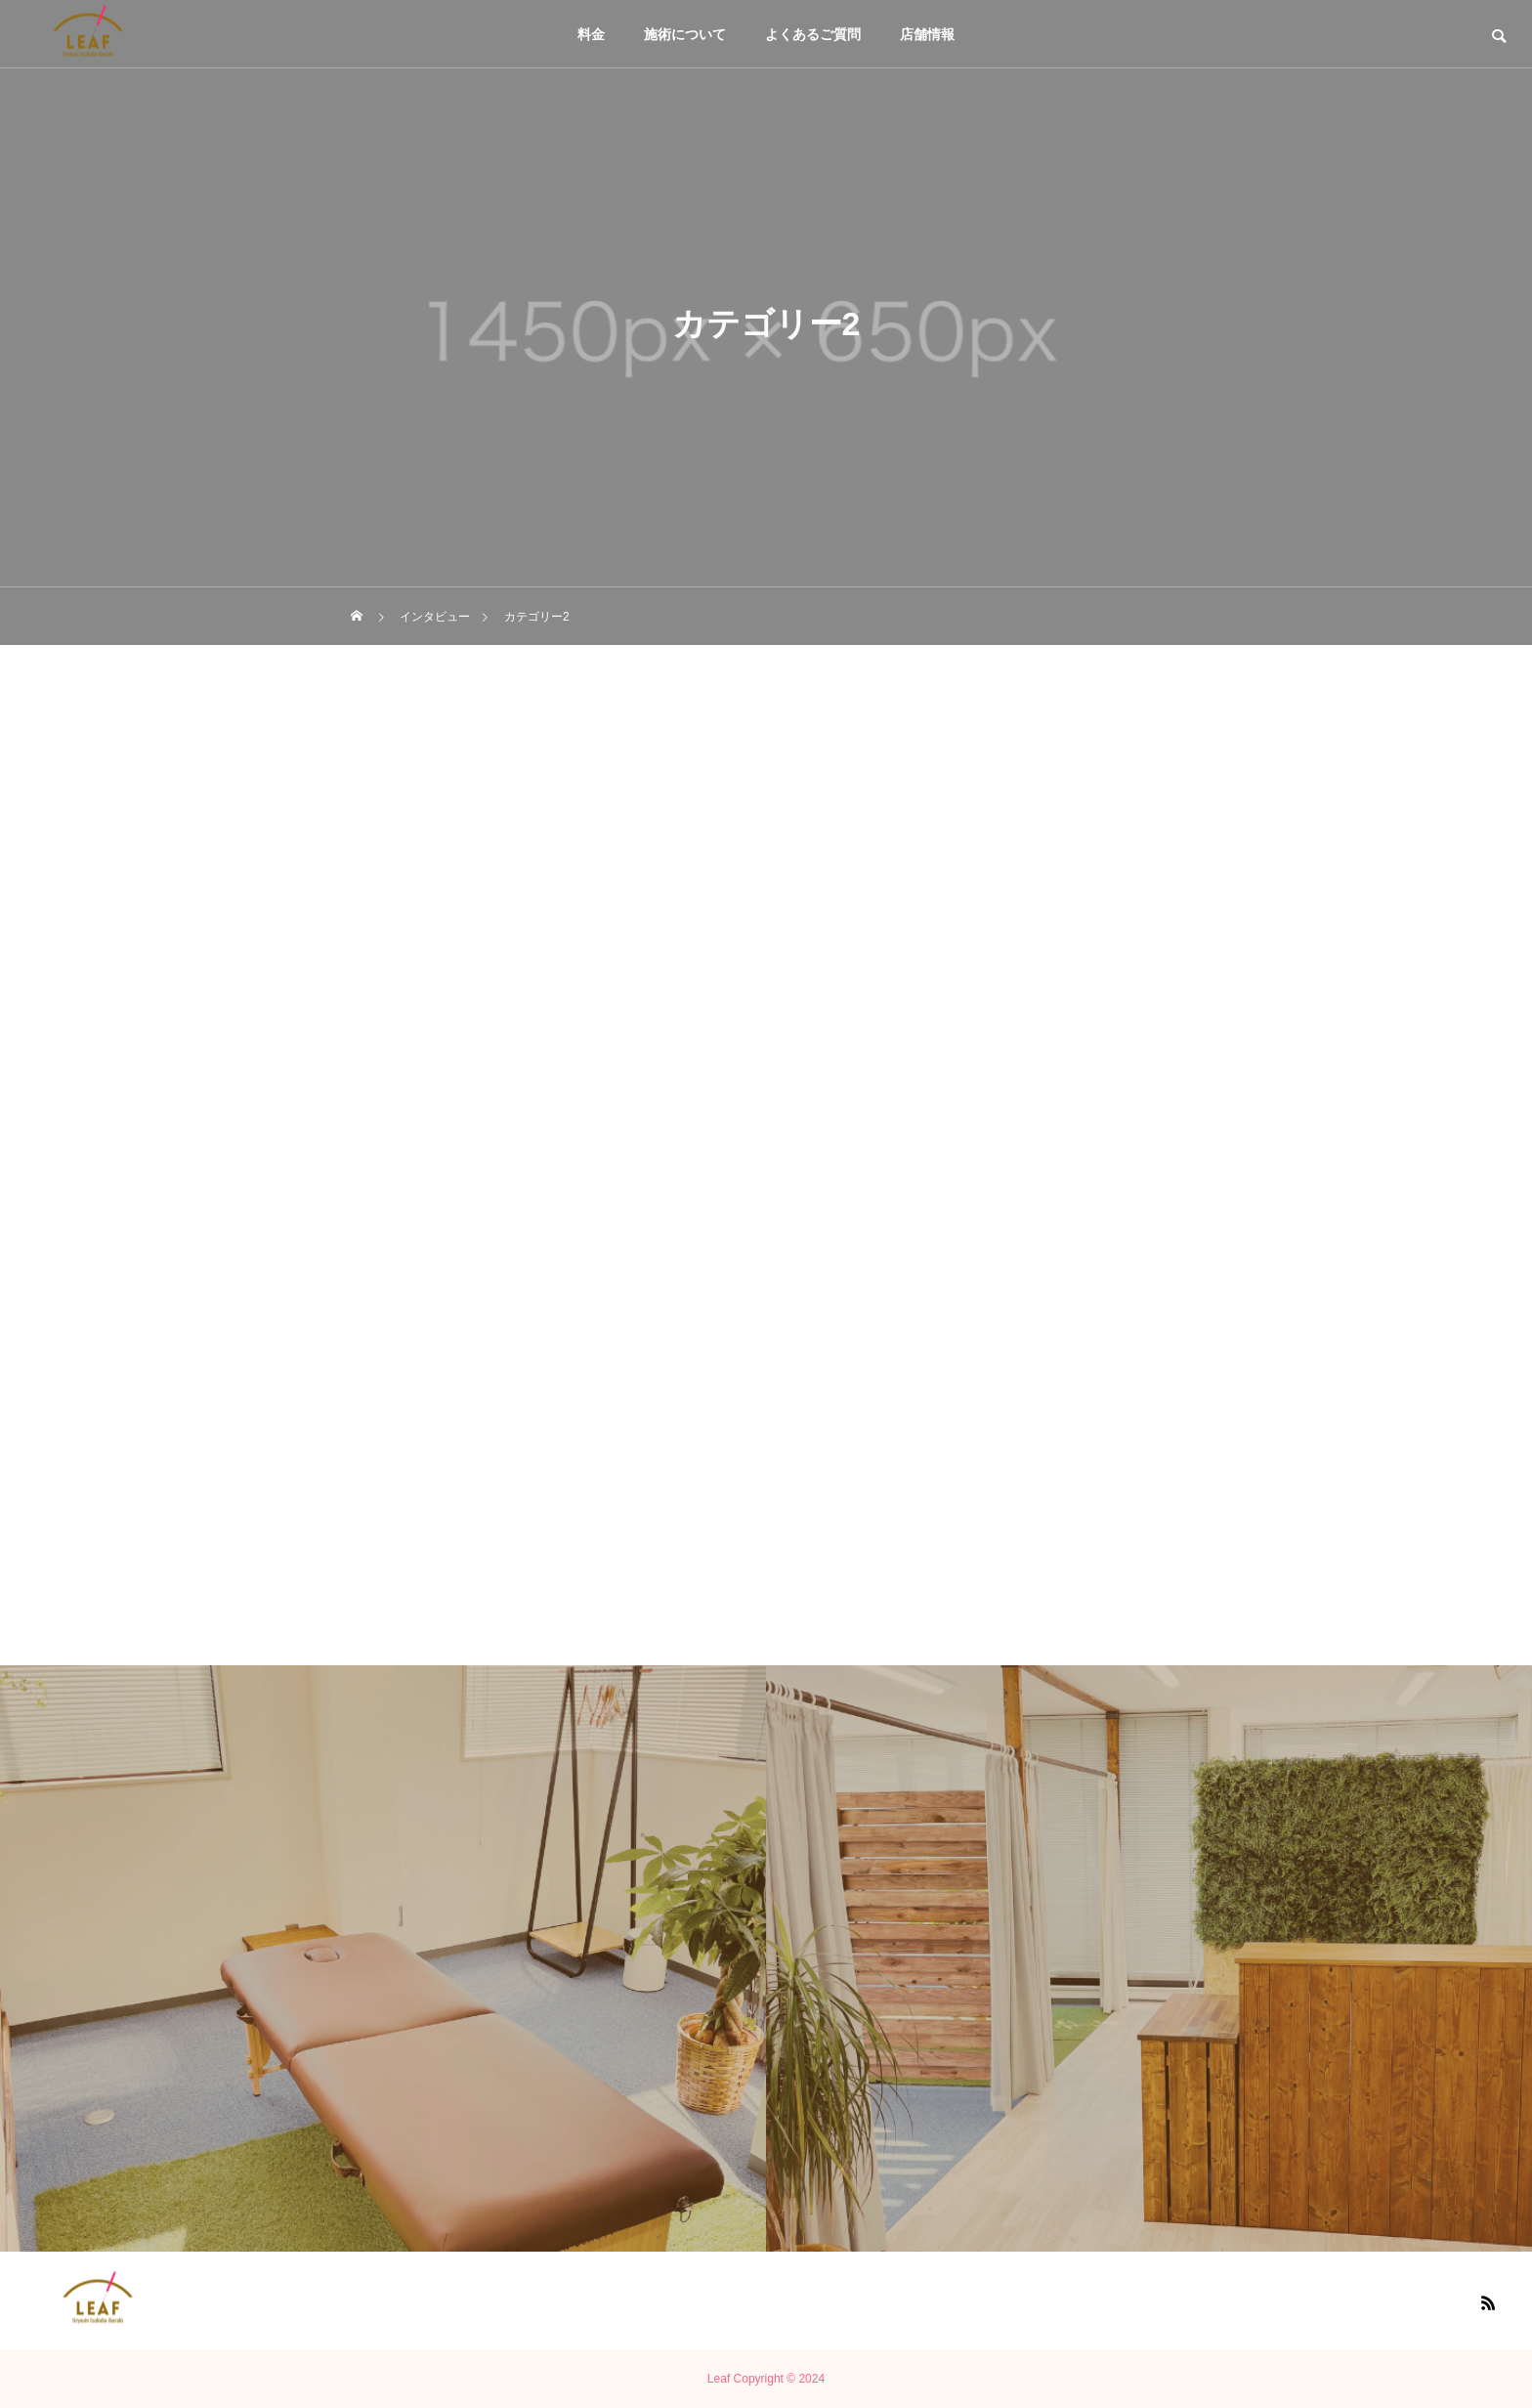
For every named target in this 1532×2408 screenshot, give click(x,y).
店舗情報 (927, 34)
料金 (591, 34)
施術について (685, 34)
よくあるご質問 (813, 34)
